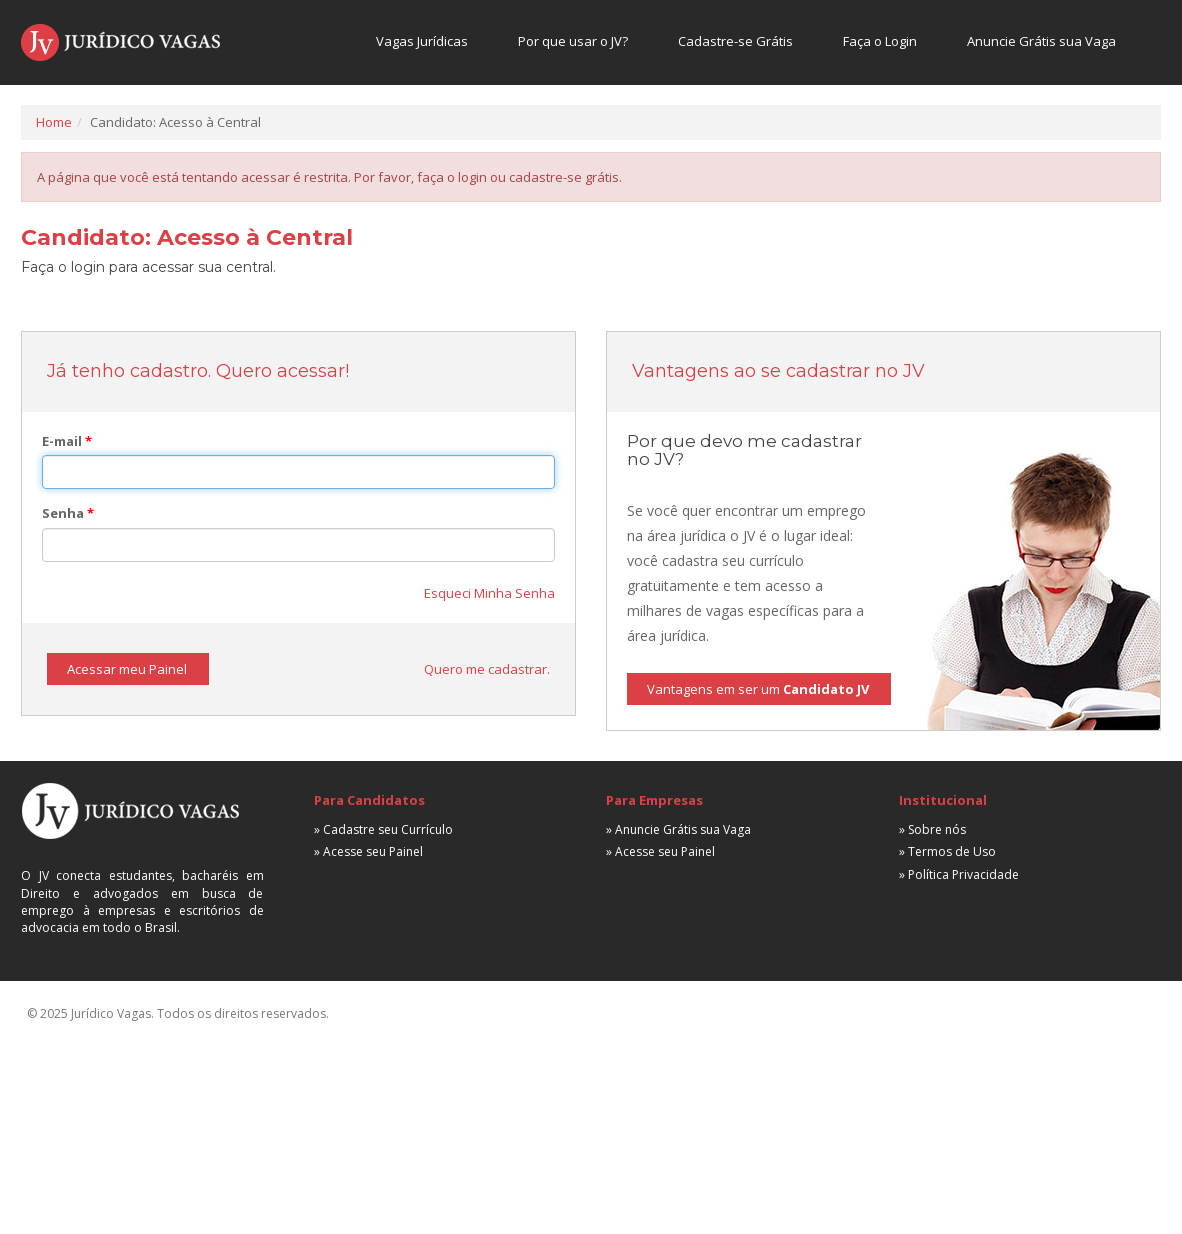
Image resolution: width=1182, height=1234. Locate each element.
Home (54, 122)
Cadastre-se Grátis (735, 41)
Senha (68, 513)
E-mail (67, 441)
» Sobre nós (932, 829)
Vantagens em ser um (758, 689)
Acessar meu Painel (127, 669)
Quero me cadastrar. (487, 669)
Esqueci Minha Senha (489, 593)
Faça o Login (880, 41)
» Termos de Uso (947, 851)
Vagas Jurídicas (422, 41)
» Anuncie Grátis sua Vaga (678, 829)
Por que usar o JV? (573, 41)
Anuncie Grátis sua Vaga (1041, 41)
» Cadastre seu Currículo (383, 829)
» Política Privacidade (959, 874)
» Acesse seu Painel (368, 851)
